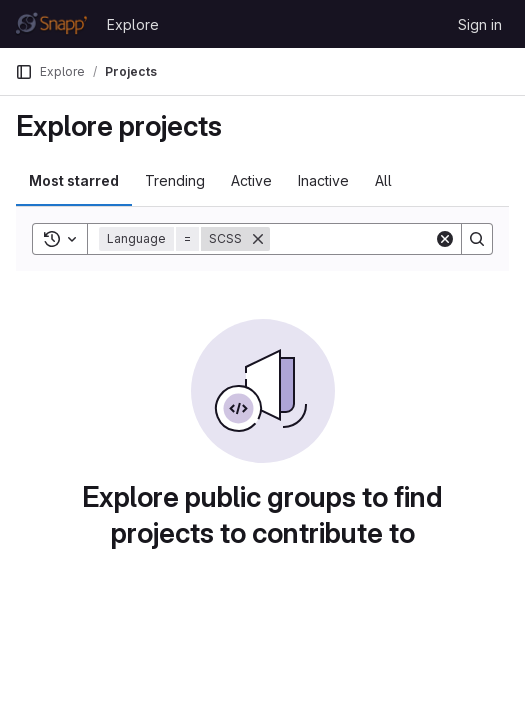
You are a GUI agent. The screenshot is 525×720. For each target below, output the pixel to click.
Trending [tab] (175, 180)
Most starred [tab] (74, 180)
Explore (133, 24)
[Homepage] (51, 24)
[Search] (394, 239)
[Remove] (258, 239)
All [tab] (383, 180)
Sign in (480, 24)
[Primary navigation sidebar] (24, 72)
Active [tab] (251, 180)
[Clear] (445, 239)
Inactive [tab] (323, 180)
